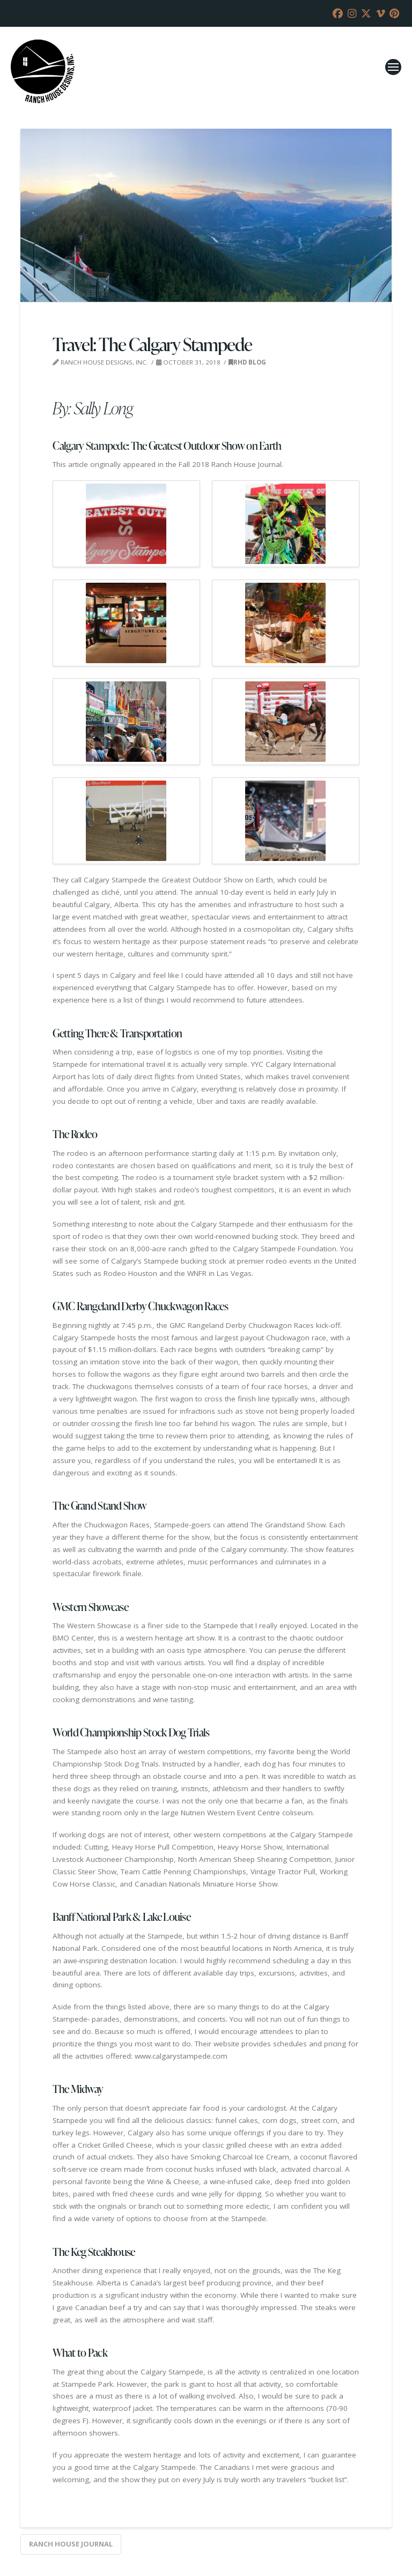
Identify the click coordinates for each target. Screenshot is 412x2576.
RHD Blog (247, 362)
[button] (393, 67)
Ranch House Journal (71, 2544)
